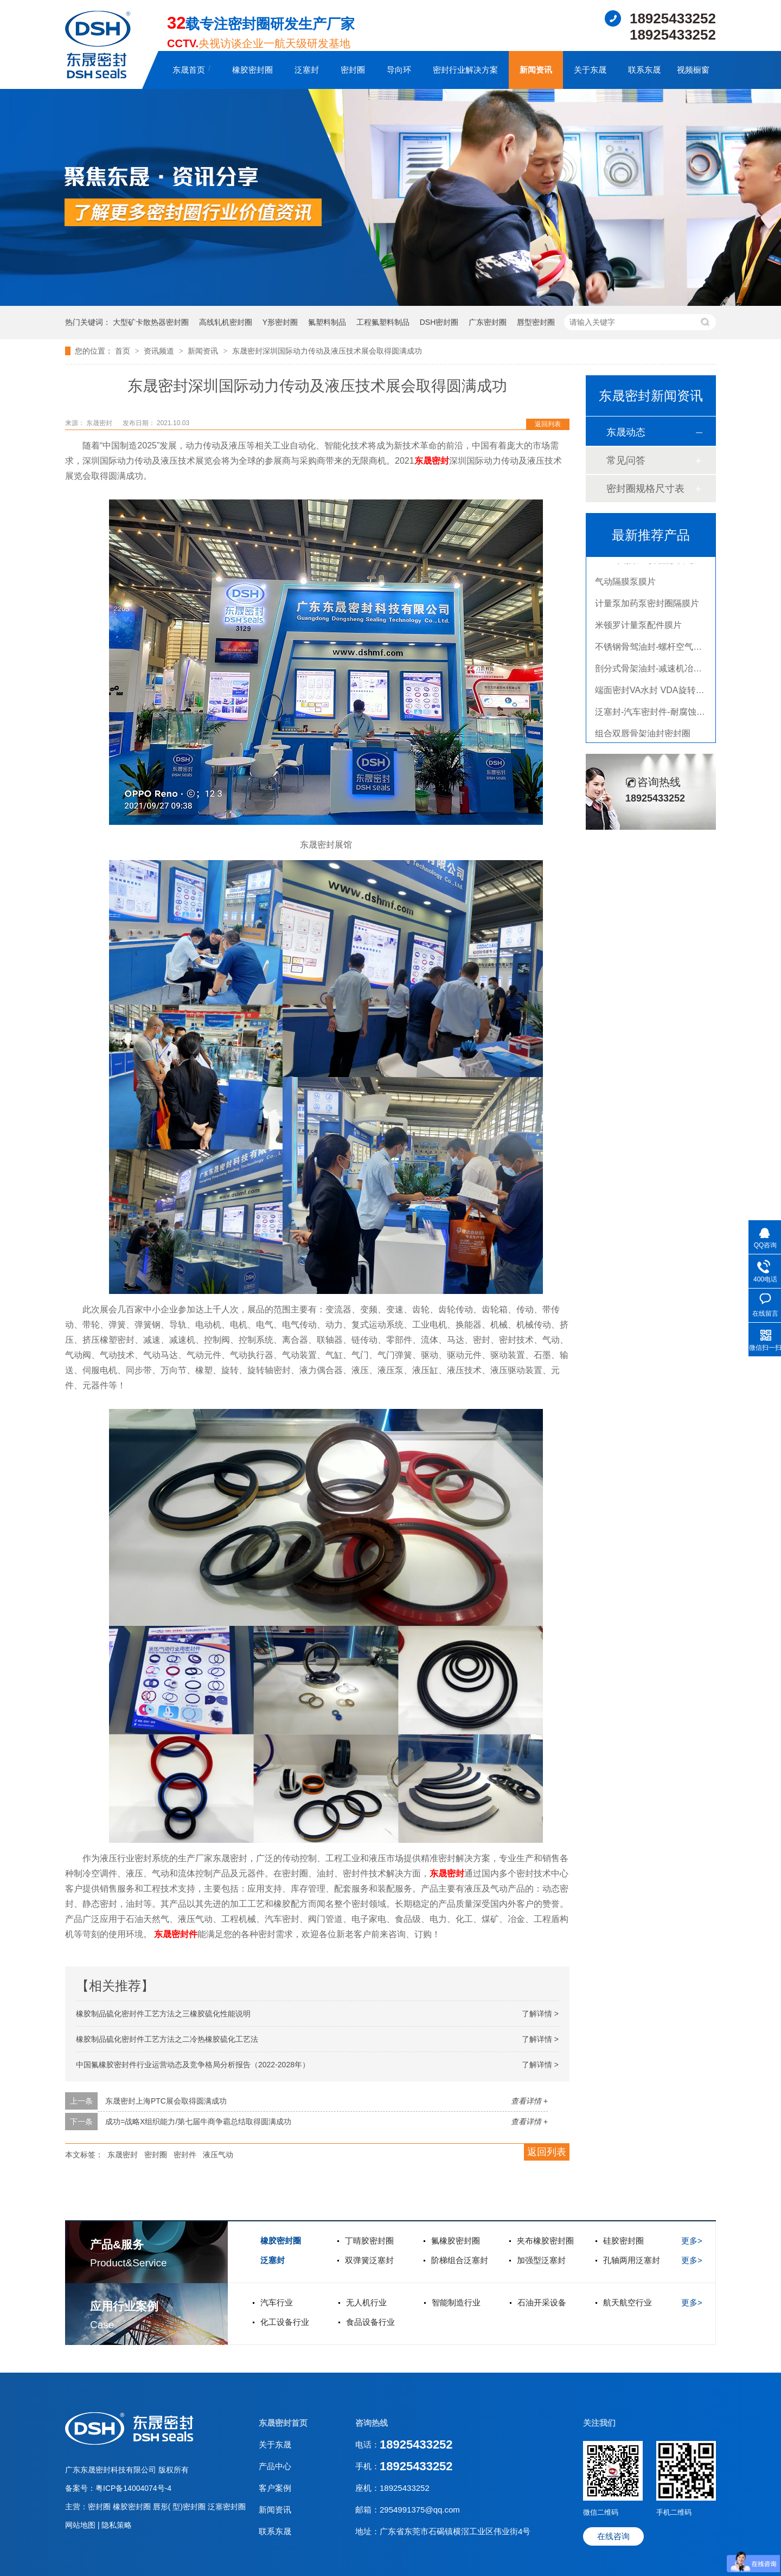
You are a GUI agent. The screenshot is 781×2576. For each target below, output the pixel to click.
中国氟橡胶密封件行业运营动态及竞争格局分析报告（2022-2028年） (193, 2064)
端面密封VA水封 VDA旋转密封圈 (658, 694)
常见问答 (625, 460)
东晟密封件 (175, 1934)
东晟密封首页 (283, 2422)
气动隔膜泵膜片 (625, 586)
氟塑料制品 (327, 322)
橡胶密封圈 (252, 69)
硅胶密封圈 (623, 2240)
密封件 (185, 2154)
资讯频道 (160, 351)
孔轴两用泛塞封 (631, 2260)
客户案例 (275, 2487)
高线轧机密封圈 (225, 322)
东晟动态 (625, 432)
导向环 (399, 69)
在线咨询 (613, 2536)
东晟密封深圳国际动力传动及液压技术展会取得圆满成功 (327, 351)
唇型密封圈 (536, 322)
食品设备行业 (370, 2322)
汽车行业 (276, 2302)
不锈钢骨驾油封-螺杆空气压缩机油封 (666, 651)
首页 (123, 351)
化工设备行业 (284, 2322)
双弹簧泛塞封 (369, 2260)
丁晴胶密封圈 (369, 2240)
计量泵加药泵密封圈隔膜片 (647, 607)
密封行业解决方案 (465, 69)
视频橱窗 (693, 69)
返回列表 (548, 424)
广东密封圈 (488, 322)
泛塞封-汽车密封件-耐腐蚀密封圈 (658, 716)
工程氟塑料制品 (382, 322)
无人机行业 (366, 2302)
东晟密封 (431, 460)
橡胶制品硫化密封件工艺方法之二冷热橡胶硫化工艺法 (167, 2039)
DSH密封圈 (439, 322)
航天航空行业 (627, 2302)
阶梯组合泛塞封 (459, 2260)
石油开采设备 (541, 2302)
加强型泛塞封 (541, 2260)
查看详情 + (529, 2101)
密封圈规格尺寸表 (645, 488)
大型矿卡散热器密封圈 (151, 322)
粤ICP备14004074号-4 (133, 2488)
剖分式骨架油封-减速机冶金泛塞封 (661, 672)
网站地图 (81, 2525)
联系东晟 (644, 69)
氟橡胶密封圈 (455, 2240)
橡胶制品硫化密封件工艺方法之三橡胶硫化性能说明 (163, 2013)
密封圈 (353, 69)
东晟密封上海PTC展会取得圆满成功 (166, 2101)
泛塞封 (307, 69)
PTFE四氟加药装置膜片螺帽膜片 (658, 564)
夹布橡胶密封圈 (545, 2240)
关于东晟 (590, 69)
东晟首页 (188, 69)
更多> (691, 2240)
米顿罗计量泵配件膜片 (638, 629)
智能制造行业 (456, 2302)
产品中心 (275, 2466)
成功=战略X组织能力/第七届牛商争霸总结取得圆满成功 (198, 2121)
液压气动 (218, 2154)
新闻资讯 (536, 69)
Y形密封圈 (280, 322)
